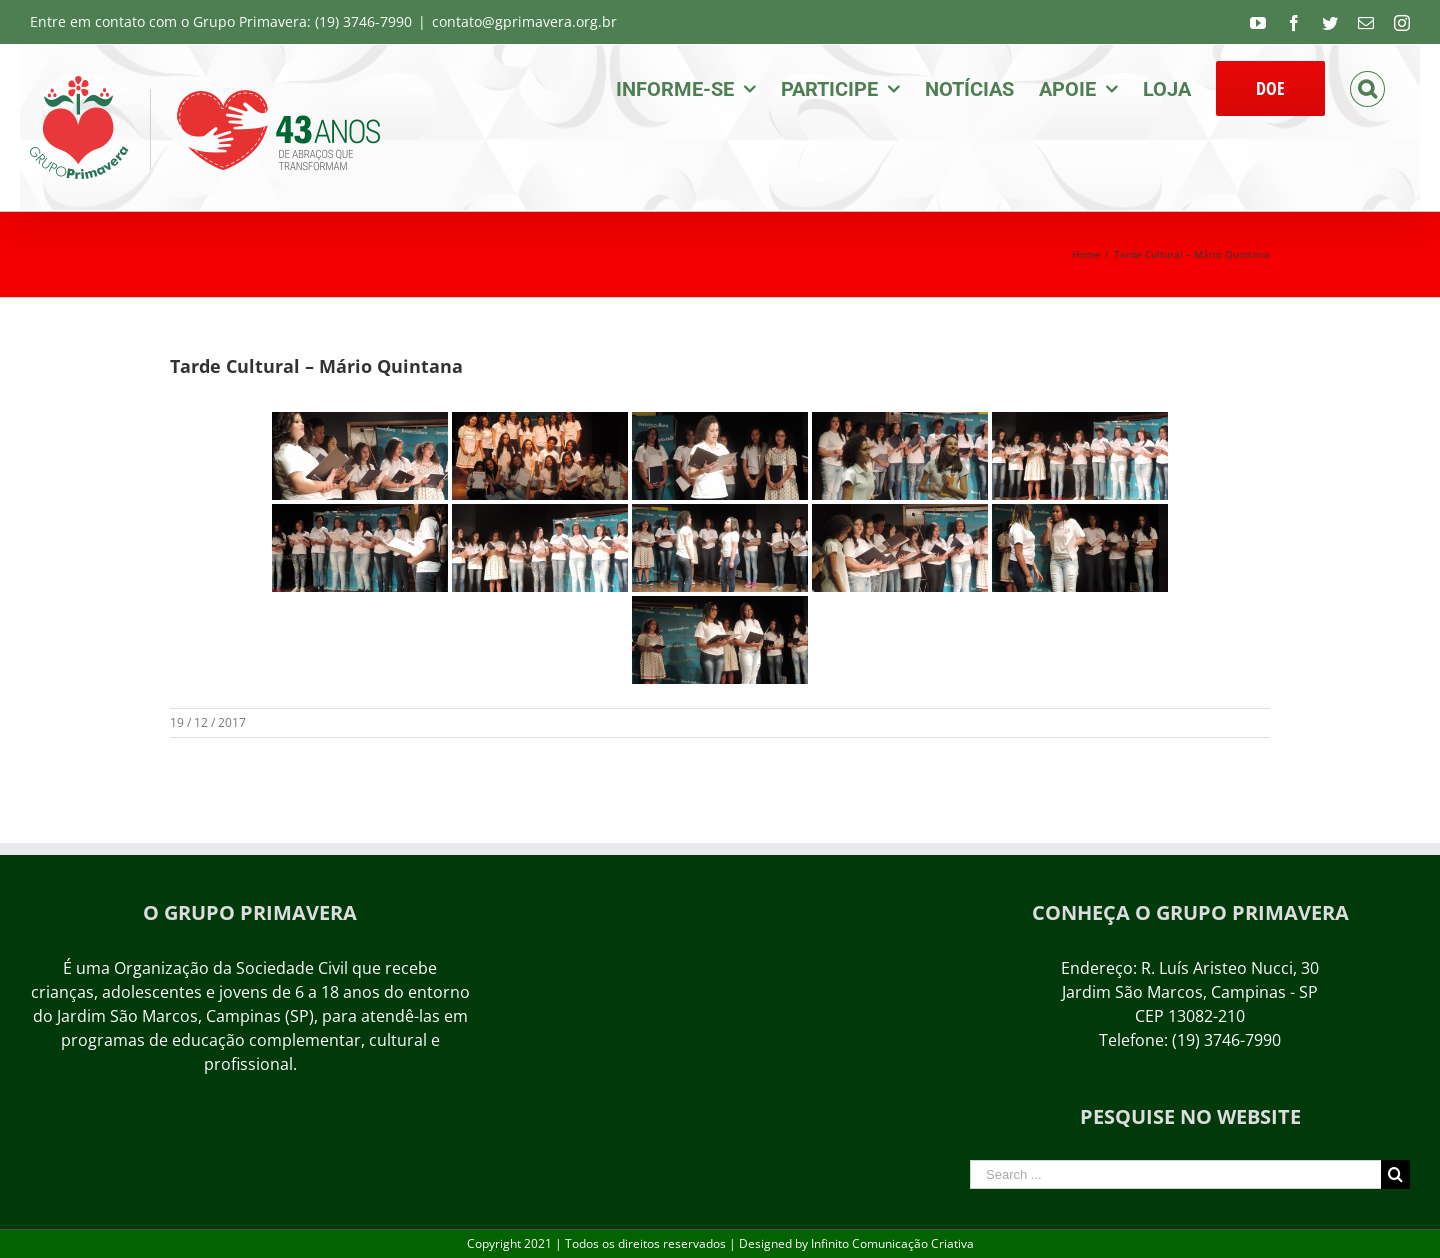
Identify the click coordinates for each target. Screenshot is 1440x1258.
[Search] (1367, 87)
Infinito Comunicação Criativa (892, 1243)
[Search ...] (1175, 1174)
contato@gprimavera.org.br (524, 21)
